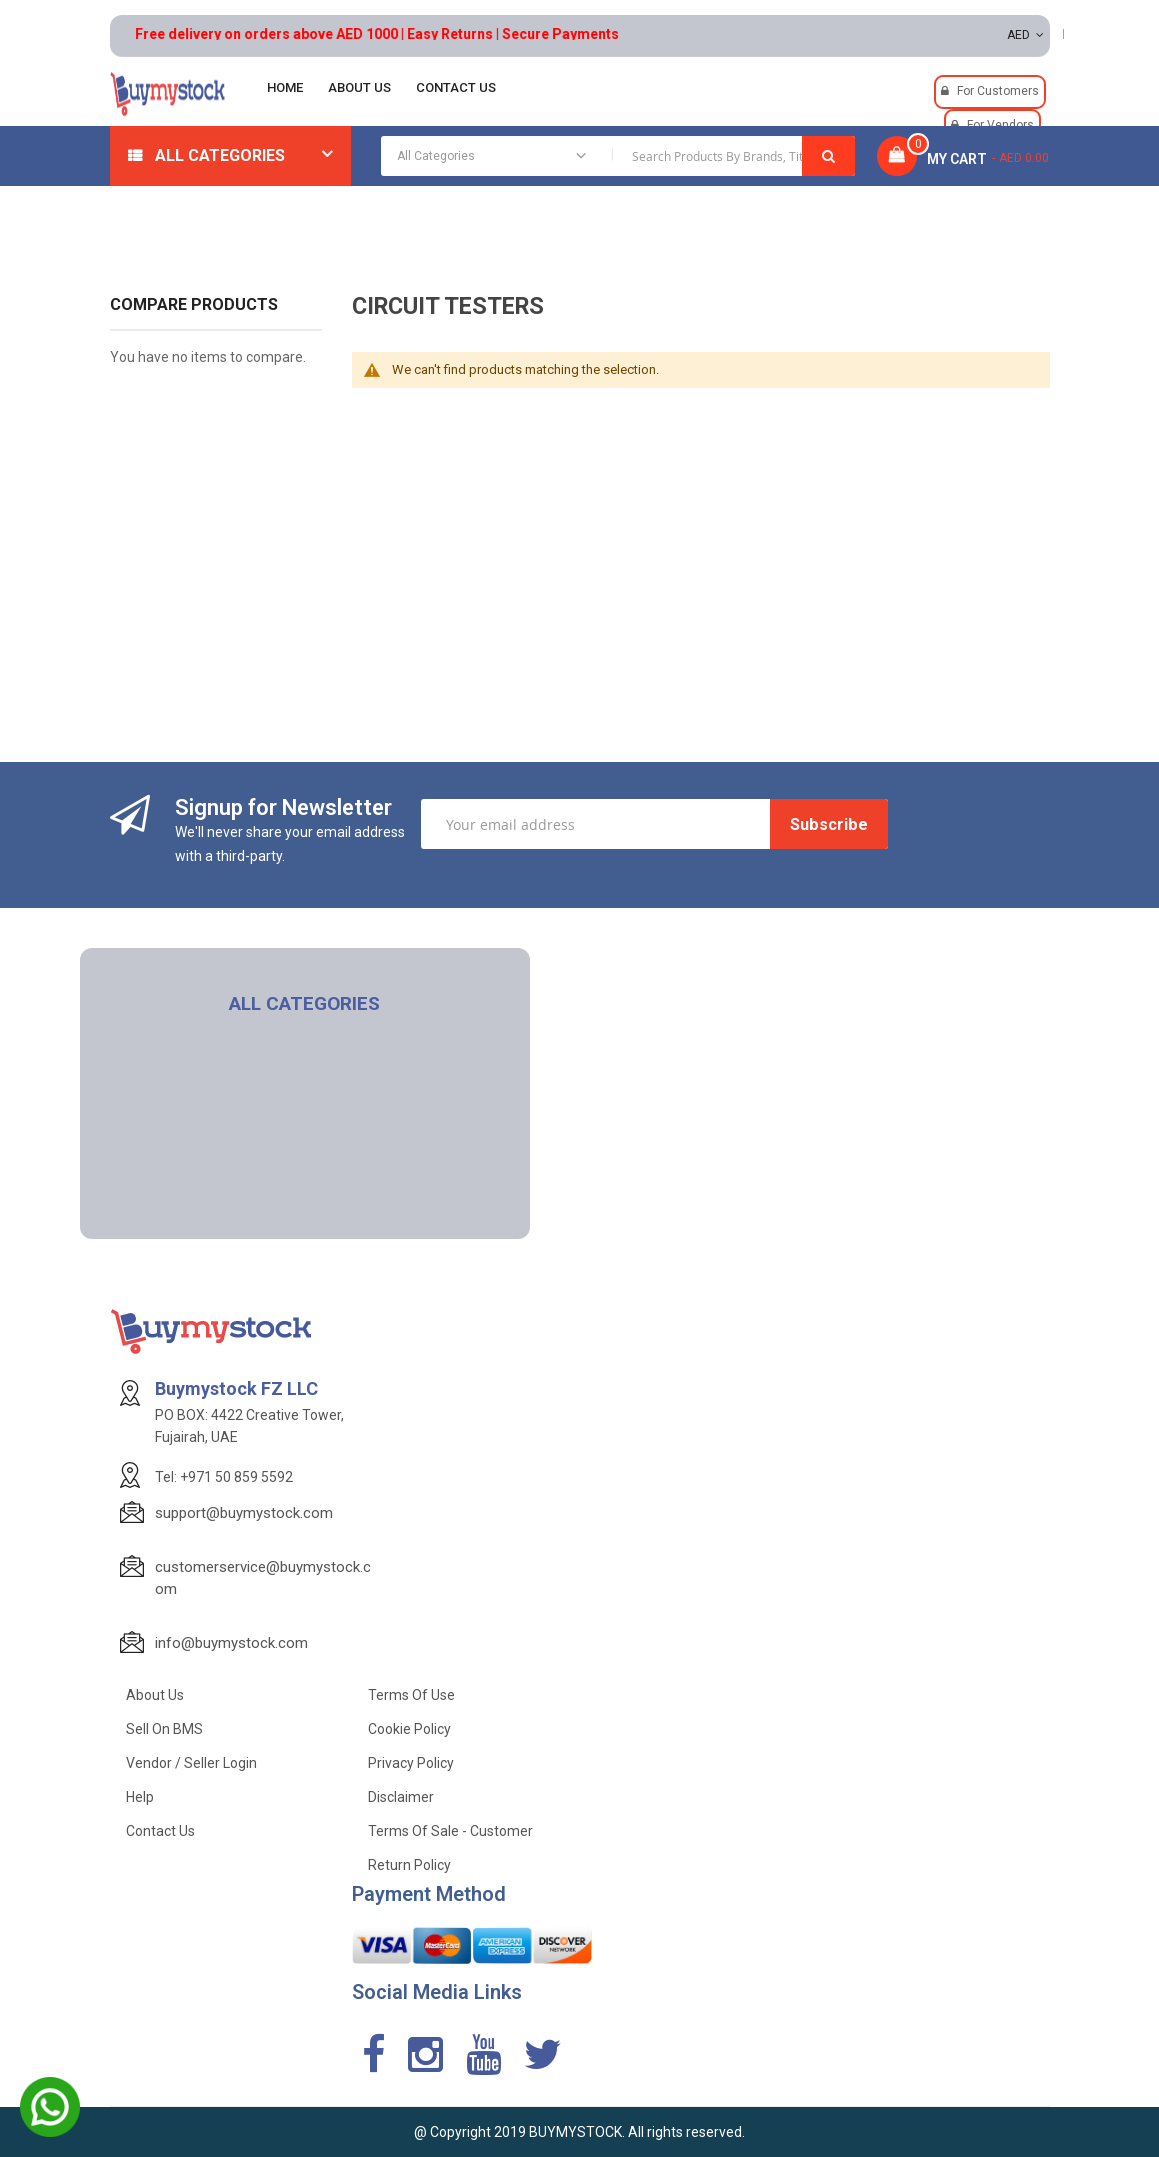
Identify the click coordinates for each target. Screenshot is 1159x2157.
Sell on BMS (164, 1729)
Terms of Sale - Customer (450, 1831)
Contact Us (160, 1831)
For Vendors (1000, 125)
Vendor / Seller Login (191, 1763)
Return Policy (409, 1865)
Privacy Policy (411, 1763)
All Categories (220, 155)
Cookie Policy (409, 1729)
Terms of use (411, 1695)
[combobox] (618, 156)
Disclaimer (401, 1797)
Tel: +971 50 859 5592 (224, 1477)
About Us (155, 1695)
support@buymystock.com (244, 1513)
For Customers (998, 91)
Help (140, 1797)
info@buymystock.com (231, 1643)
